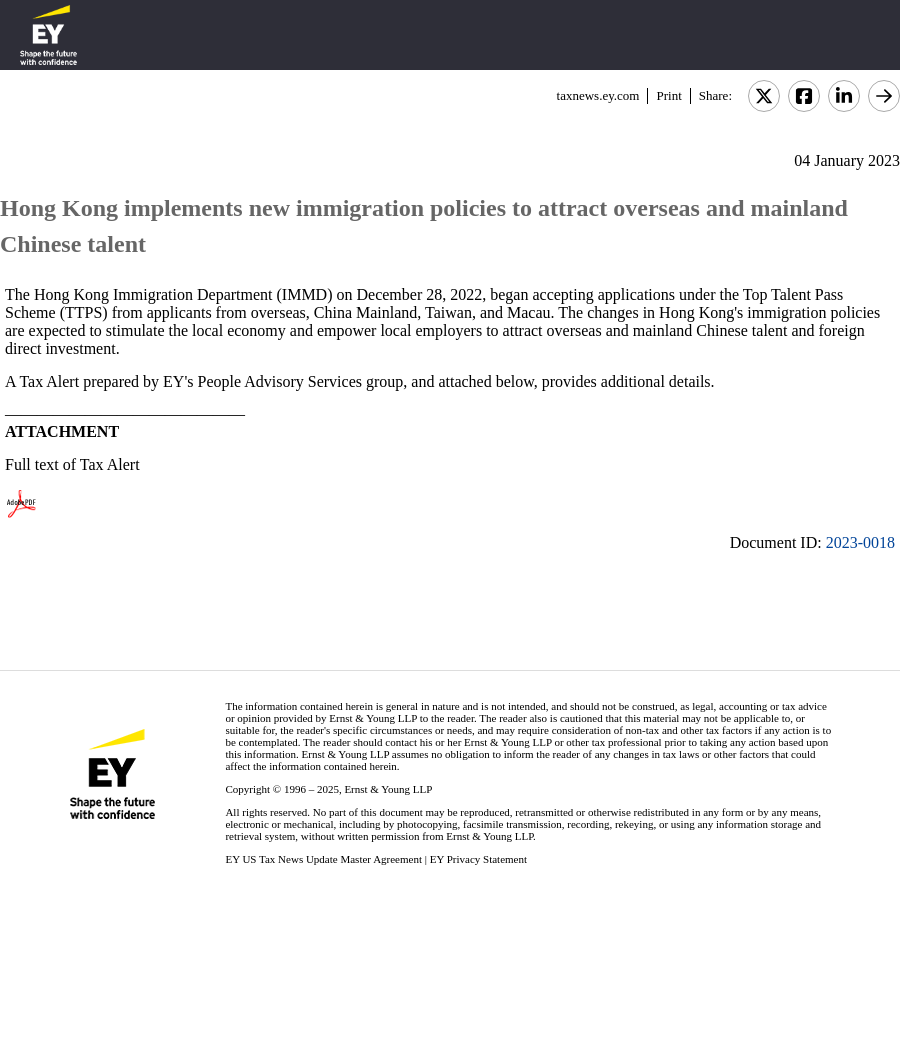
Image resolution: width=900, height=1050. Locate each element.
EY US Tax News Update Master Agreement (323, 859)
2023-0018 (860, 542)
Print (668, 95)
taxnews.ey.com (598, 95)
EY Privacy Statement (478, 859)
